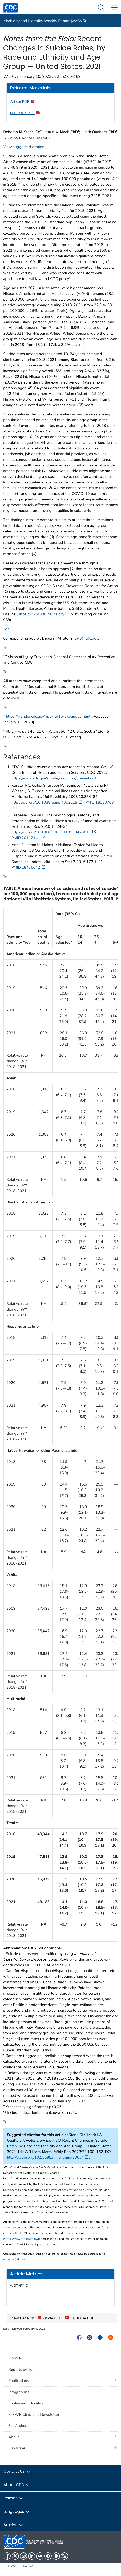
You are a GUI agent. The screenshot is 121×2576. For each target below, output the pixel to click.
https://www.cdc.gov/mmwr (21, 2239)
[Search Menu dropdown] (101, 8)
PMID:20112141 (29, 837)
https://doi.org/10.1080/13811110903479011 (54, 832)
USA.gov (27, 2566)
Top (6, 629)
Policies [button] (13, 2498)
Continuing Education (26, 2403)
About (14, 2436)
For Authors (18, 2425)
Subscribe (16, 2448)
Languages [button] (17, 2511)
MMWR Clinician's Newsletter (33, 2414)
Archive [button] (13, 2524)
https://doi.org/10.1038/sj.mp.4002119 (47, 802)
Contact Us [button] (17, 2471)
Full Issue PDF (25, 113)
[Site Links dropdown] (114, 8)
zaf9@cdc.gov (86, 638)
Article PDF (22, 101)
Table (61, 310)
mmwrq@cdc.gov (14, 2259)
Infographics (18, 2392)
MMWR (14, 2358)
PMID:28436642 (29, 867)
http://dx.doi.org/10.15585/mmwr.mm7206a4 (47, 2157)
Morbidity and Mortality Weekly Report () (45, 20)
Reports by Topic (22, 2369)
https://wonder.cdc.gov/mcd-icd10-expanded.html (48, 716)
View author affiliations (27, 137)
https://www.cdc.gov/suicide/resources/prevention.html (57, 778)
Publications (18, 2380)
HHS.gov (10, 2566)
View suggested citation (23, 146)
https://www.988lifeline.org (43, 614)
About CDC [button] (17, 2484)
